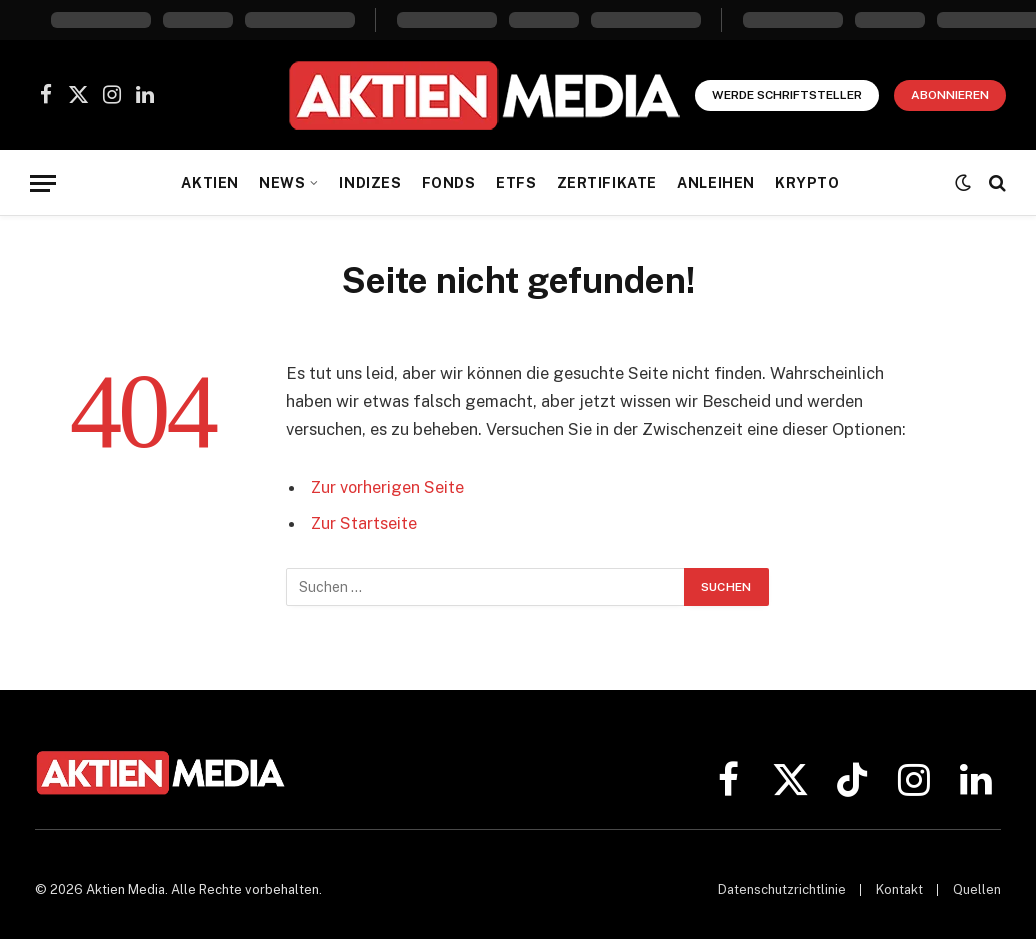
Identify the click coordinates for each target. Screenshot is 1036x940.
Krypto (807, 183)
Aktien (209, 183)
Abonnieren (950, 95)
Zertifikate (607, 183)
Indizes (370, 183)
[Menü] (43, 183)
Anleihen (716, 183)
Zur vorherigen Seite (388, 487)
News (282, 183)
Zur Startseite (364, 523)
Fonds (449, 183)
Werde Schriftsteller (787, 95)
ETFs (516, 183)
